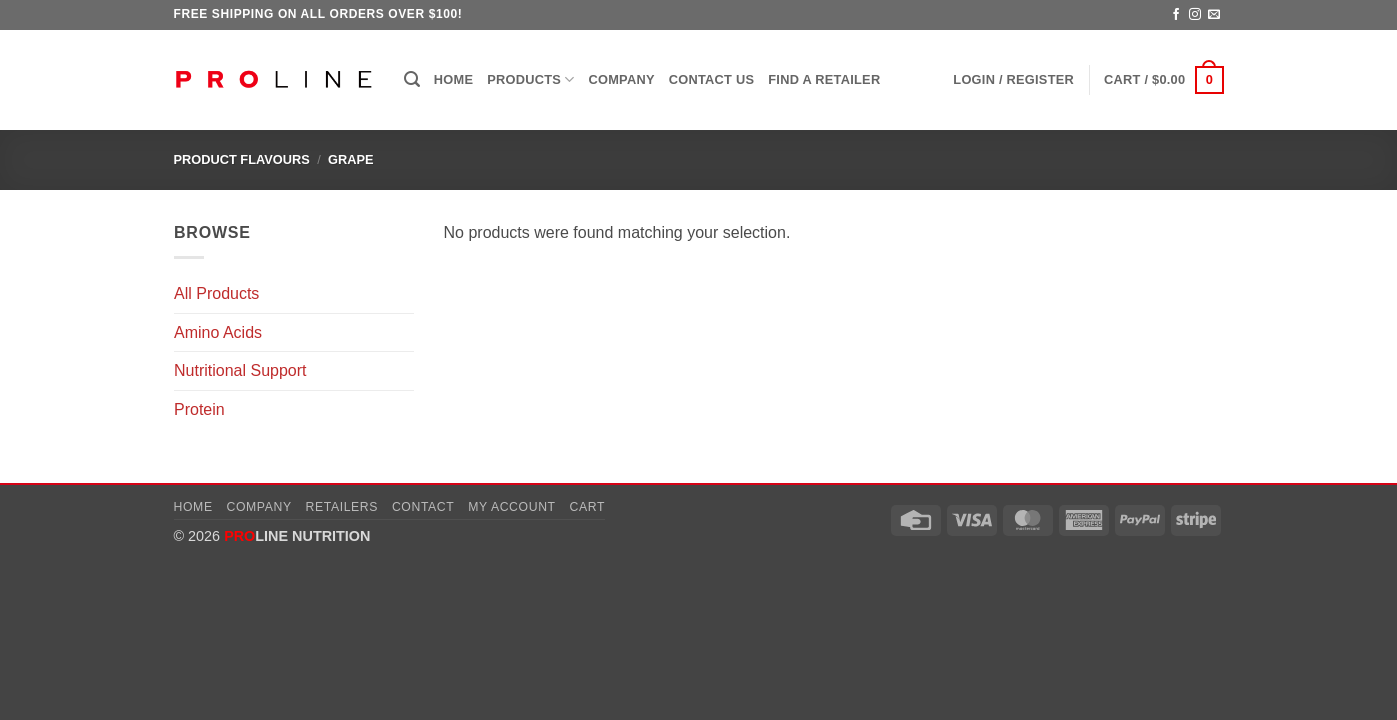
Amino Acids (218, 332)
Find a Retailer (824, 79)
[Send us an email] (1214, 15)
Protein (199, 409)
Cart (587, 507)
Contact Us (712, 79)
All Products (216, 293)
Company (622, 79)
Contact (423, 507)
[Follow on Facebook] (1176, 15)
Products (530, 79)
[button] (412, 79)
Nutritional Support (240, 370)
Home (453, 79)
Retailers (342, 507)
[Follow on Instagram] (1195, 15)
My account (511, 507)
